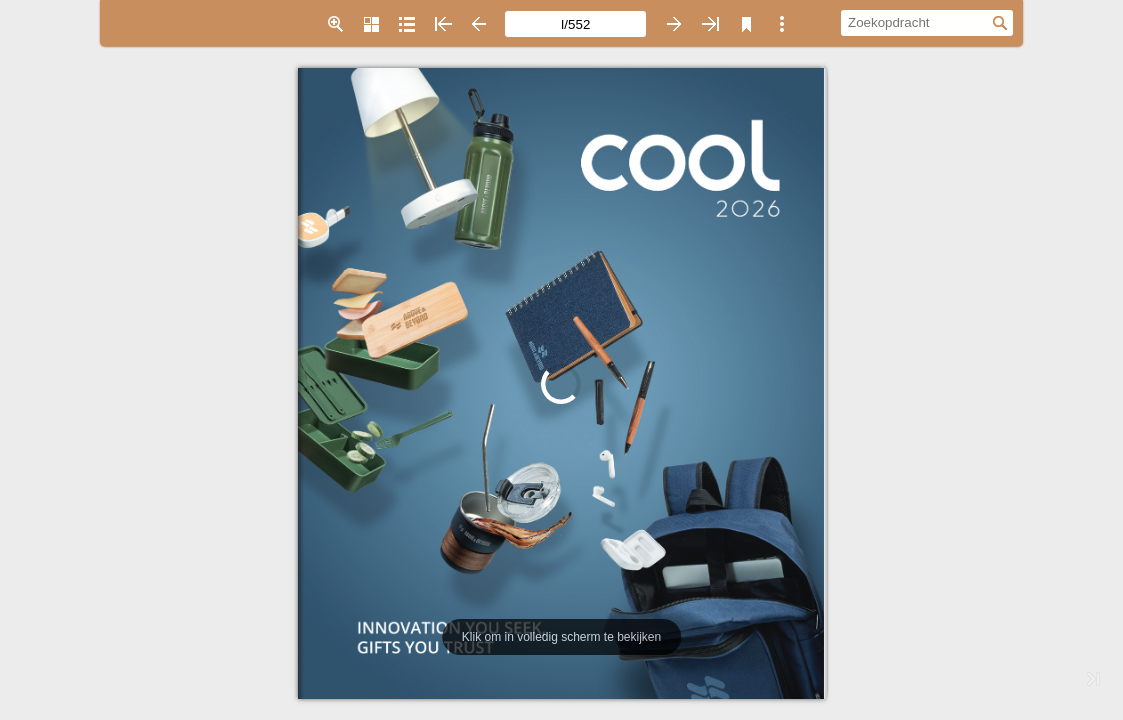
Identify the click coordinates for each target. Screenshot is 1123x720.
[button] (335, 24)
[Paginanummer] (575, 24)
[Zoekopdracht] (916, 22)
